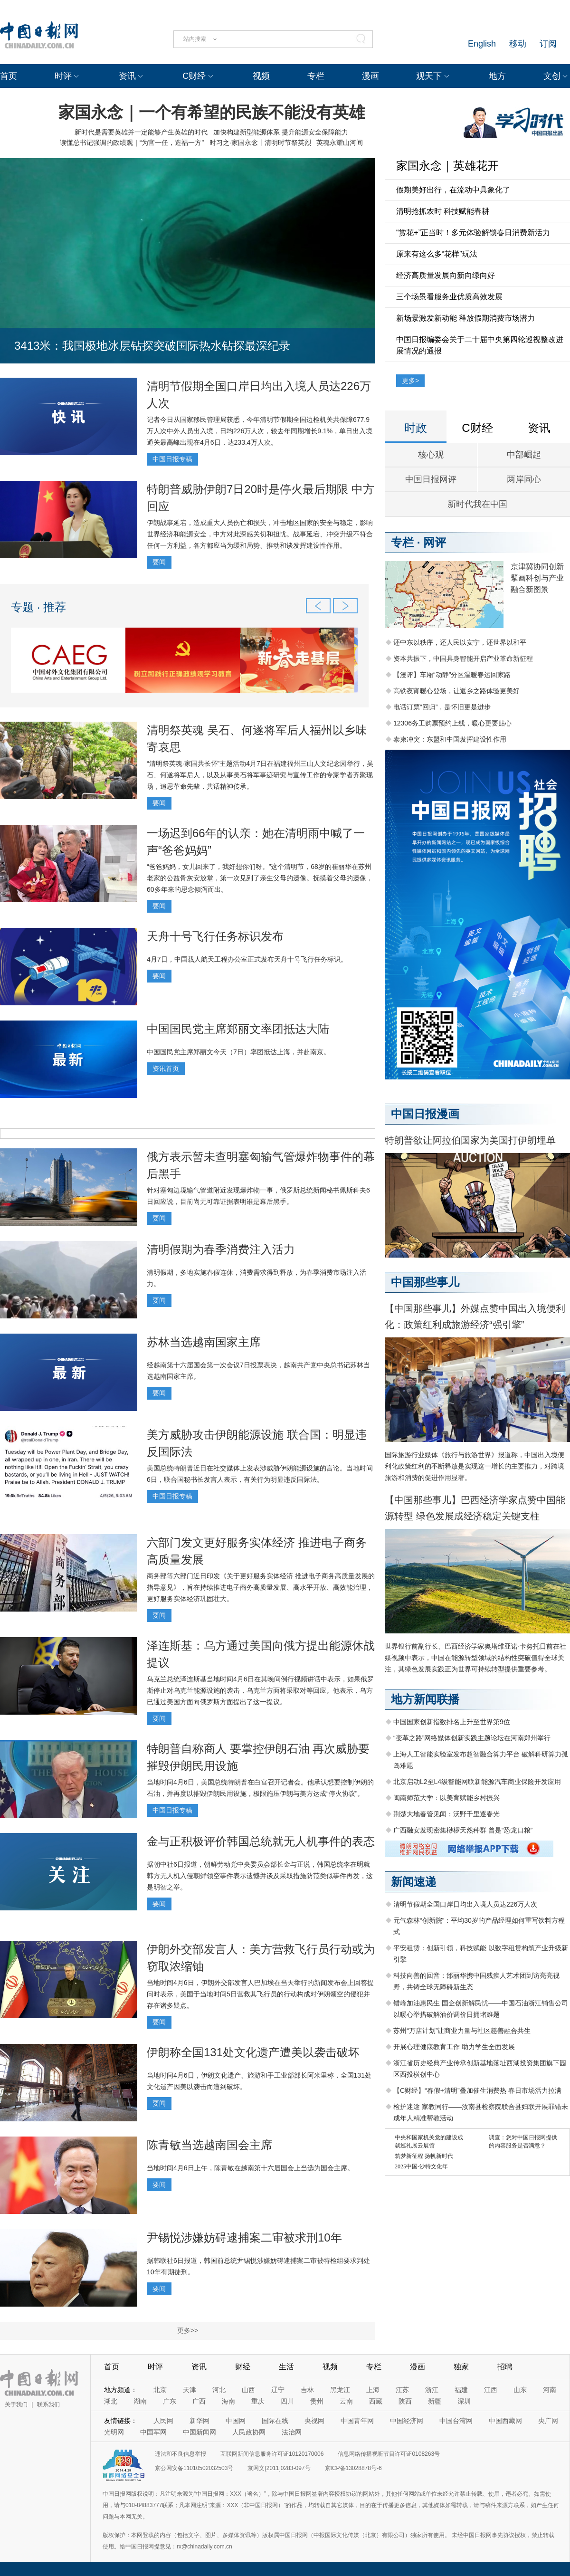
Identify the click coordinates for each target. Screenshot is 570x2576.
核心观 (431, 454)
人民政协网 (249, 2432)
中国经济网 (406, 2420)
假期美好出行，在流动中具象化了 (453, 190)
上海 (373, 2390)
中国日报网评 (430, 479)
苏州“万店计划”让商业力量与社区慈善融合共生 (462, 2030)
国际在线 (275, 2420)
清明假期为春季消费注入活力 (221, 1249)
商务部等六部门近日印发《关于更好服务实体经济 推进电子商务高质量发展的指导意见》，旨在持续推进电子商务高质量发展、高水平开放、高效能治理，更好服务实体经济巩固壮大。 (261, 1587)
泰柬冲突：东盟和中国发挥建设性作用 (449, 739)
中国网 (236, 2420)
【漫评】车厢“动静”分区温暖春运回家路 (452, 674)
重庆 (258, 2401)
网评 (434, 542)
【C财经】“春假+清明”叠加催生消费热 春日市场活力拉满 (477, 2090)
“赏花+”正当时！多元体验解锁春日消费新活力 (473, 233)
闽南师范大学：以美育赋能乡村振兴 (446, 1798)
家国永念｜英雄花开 (447, 165)
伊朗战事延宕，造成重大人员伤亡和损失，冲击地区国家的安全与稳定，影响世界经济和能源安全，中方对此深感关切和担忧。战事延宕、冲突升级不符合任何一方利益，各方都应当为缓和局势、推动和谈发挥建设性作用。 (260, 534)
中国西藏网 (505, 2420)
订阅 (548, 43)
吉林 (307, 2390)
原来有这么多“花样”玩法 (436, 254)
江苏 (402, 2390)
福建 (461, 2390)
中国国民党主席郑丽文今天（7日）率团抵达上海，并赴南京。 (238, 1052)
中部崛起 (524, 454)
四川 (287, 2401)
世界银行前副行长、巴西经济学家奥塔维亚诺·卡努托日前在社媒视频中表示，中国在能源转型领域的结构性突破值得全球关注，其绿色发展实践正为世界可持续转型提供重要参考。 (475, 1657)
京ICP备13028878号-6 (353, 2468)
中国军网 (153, 2432)
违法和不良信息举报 (180, 2454)
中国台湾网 (456, 2420)
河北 (219, 2390)
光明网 (114, 2432)
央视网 (314, 2420)
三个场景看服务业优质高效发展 (449, 297)
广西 (199, 2401)
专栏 (315, 76)
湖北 (110, 2401)
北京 (160, 2390)
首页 (8, 76)
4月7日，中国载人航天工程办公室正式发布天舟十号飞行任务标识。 (247, 959)
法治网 (292, 2432)
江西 (490, 2390)
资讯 (127, 76)
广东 (169, 2401)
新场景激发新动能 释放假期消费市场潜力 (465, 318)
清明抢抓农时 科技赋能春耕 (442, 211)
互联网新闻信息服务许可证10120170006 (271, 2454)
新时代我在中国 (477, 504)
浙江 (431, 2390)
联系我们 (48, 2404)
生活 (286, 2367)
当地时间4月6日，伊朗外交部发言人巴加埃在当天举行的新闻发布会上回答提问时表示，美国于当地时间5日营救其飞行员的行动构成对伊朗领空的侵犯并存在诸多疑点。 (260, 1994)
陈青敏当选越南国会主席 (209, 2144)
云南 (346, 2401)
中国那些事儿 (425, 1282)
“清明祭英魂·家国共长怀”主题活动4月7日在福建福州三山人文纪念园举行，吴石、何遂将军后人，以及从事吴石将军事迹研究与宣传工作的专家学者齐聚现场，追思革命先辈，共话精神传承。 (260, 775)
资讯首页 (165, 1068)
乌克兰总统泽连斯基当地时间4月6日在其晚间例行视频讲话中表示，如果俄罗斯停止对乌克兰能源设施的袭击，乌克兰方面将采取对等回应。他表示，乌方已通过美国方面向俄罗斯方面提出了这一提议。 (260, 1690)
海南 (228, 2401)
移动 (517, 43)
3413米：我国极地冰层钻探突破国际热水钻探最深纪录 (152, 345)
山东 (520, 2390)
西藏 (375, 2401)
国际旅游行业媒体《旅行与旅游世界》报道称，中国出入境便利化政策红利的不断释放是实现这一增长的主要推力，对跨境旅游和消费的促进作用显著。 (474, 1466)
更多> (410, 380)
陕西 (405, 2401)
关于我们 (16, 2404)
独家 (461, 2367)
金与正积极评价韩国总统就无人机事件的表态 (261, 1841)
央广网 (548, 2420)
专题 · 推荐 (38, 607)
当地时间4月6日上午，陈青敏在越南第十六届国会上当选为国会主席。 (250, 2168)
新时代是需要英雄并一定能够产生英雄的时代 (141, 132)
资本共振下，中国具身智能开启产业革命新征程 (463, 658)
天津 (189, 2390)
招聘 (505, 2367)
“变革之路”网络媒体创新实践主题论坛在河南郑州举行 (472, 1738)
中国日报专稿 (172, 459)
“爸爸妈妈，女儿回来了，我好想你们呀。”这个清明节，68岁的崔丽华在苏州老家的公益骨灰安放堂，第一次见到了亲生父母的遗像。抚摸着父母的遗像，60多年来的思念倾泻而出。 (260, 878)
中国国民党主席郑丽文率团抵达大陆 (238, 1028)
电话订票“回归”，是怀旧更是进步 (442, 707)
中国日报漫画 (425, 1113)
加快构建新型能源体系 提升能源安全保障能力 (280, 132)
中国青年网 (357, 2420)
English (482, 43)
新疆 (434, 2401)
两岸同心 (524, 479)
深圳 (464, 2401)
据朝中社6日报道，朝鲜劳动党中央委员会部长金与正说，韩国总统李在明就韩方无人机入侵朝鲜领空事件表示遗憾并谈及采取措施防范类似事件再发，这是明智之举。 (260, 1875)
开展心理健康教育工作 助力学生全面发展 (454, 2047)
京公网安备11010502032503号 (194, 2468)
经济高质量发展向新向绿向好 (445, 275)
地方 (497, 76)
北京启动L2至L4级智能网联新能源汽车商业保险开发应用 (477, 1781)
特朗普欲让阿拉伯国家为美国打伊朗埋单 (470, 1140)
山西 (248, 2390)
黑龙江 (340, 2390)
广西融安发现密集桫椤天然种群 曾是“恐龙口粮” (462, 1830)
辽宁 (278, 2390)
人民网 (163, 2420)
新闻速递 (414, 1881)
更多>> (187, 2330)
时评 (63, 76)
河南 (549, 2390)
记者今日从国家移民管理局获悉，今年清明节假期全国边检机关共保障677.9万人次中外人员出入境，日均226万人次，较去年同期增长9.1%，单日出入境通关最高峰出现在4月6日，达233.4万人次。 (259, 431)
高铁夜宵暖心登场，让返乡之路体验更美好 (456, 691)
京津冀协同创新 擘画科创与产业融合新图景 (537, 578)
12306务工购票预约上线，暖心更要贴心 (452, 723)
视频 (261, 76)
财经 (242, 2367)
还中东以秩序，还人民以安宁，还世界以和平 (459, 642)
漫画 (370, 76)
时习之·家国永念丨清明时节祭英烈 (260, 142)
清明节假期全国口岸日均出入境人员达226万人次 (465, 1904)
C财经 (194, 76)
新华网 (199, 2420)
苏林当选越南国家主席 (204, 1342)
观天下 (429, 76)
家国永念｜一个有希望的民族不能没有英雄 (211, 112)
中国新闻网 (199, 2432)
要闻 (159, 562)
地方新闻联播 (425, 1699)
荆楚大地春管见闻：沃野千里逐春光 (446, 1814)
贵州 (316, 2401)
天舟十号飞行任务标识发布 (215, 936)
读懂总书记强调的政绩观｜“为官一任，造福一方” (132, 142)
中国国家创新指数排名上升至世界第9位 (451, 1722)
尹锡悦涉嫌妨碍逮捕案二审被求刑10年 (244, 2237)
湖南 (140, 2401)
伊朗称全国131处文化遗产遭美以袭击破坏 (253, 2052)
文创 (551, 76)
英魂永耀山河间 (339, 142)
